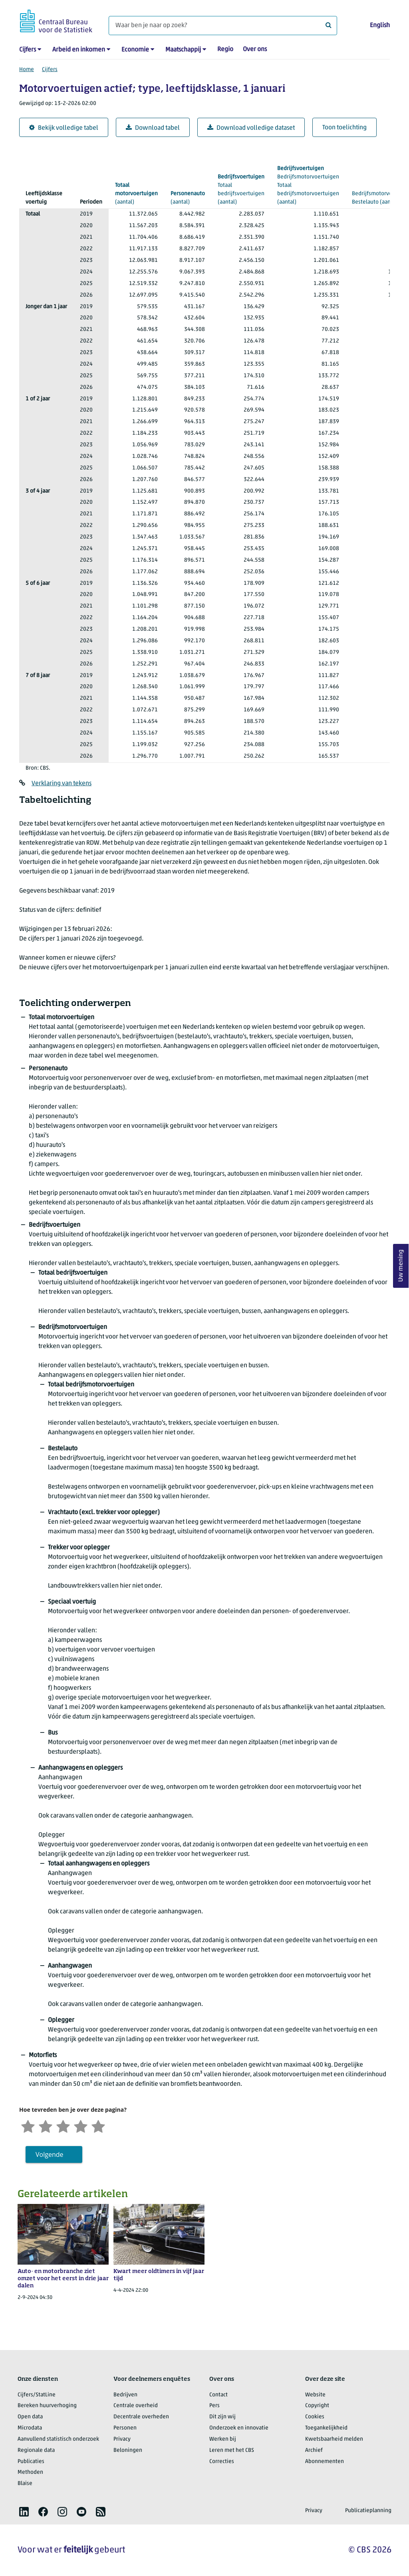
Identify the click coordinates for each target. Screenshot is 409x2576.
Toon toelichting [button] (344, 128)
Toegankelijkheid (326, 2428)
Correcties (221, 2461)
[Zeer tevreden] (98, 2125)
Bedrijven (125, 2395)
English (380, 25)
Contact (218, 2395)
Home (26, 69)
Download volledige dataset (251, 128)
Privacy (122, 2439)
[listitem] (24, 2511)
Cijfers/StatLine (37, 2395)
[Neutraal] (63, 2125)
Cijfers (27, 50)
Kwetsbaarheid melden (334, 2439)
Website (315, 2395)
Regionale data (36, 2450)
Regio (225, 49)
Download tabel (153, 128)
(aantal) (136, 193)
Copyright (317, 2405)
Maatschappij (183, 50)
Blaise (25, 2483)
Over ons (255, 49)
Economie (135, 50)
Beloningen (127, 2450)
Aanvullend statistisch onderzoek (58, 2439)
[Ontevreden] (45, 2125)
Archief (314, 2450)
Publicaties (31, 2461)
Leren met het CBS (231, 2450)
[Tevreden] (80, 2125)
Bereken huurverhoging (47, 2405)
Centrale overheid (135, 2405)
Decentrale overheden (141, 2417)
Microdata (30, 2428)
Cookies (314, 2417)
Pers (214, 2405)
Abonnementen (324, 2461)
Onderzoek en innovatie (238, 2428)
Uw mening (401, 1265)
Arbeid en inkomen (78, 50)
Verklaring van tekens (61, 783)
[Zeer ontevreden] (28, 2125)
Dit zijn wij (222, 2417)
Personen (125, 2428)
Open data (30, 2417)
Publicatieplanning (368, 2510)
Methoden (30, 2472)
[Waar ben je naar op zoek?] (223, 25)
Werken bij (222, 2439)
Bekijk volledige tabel (63, 128)
